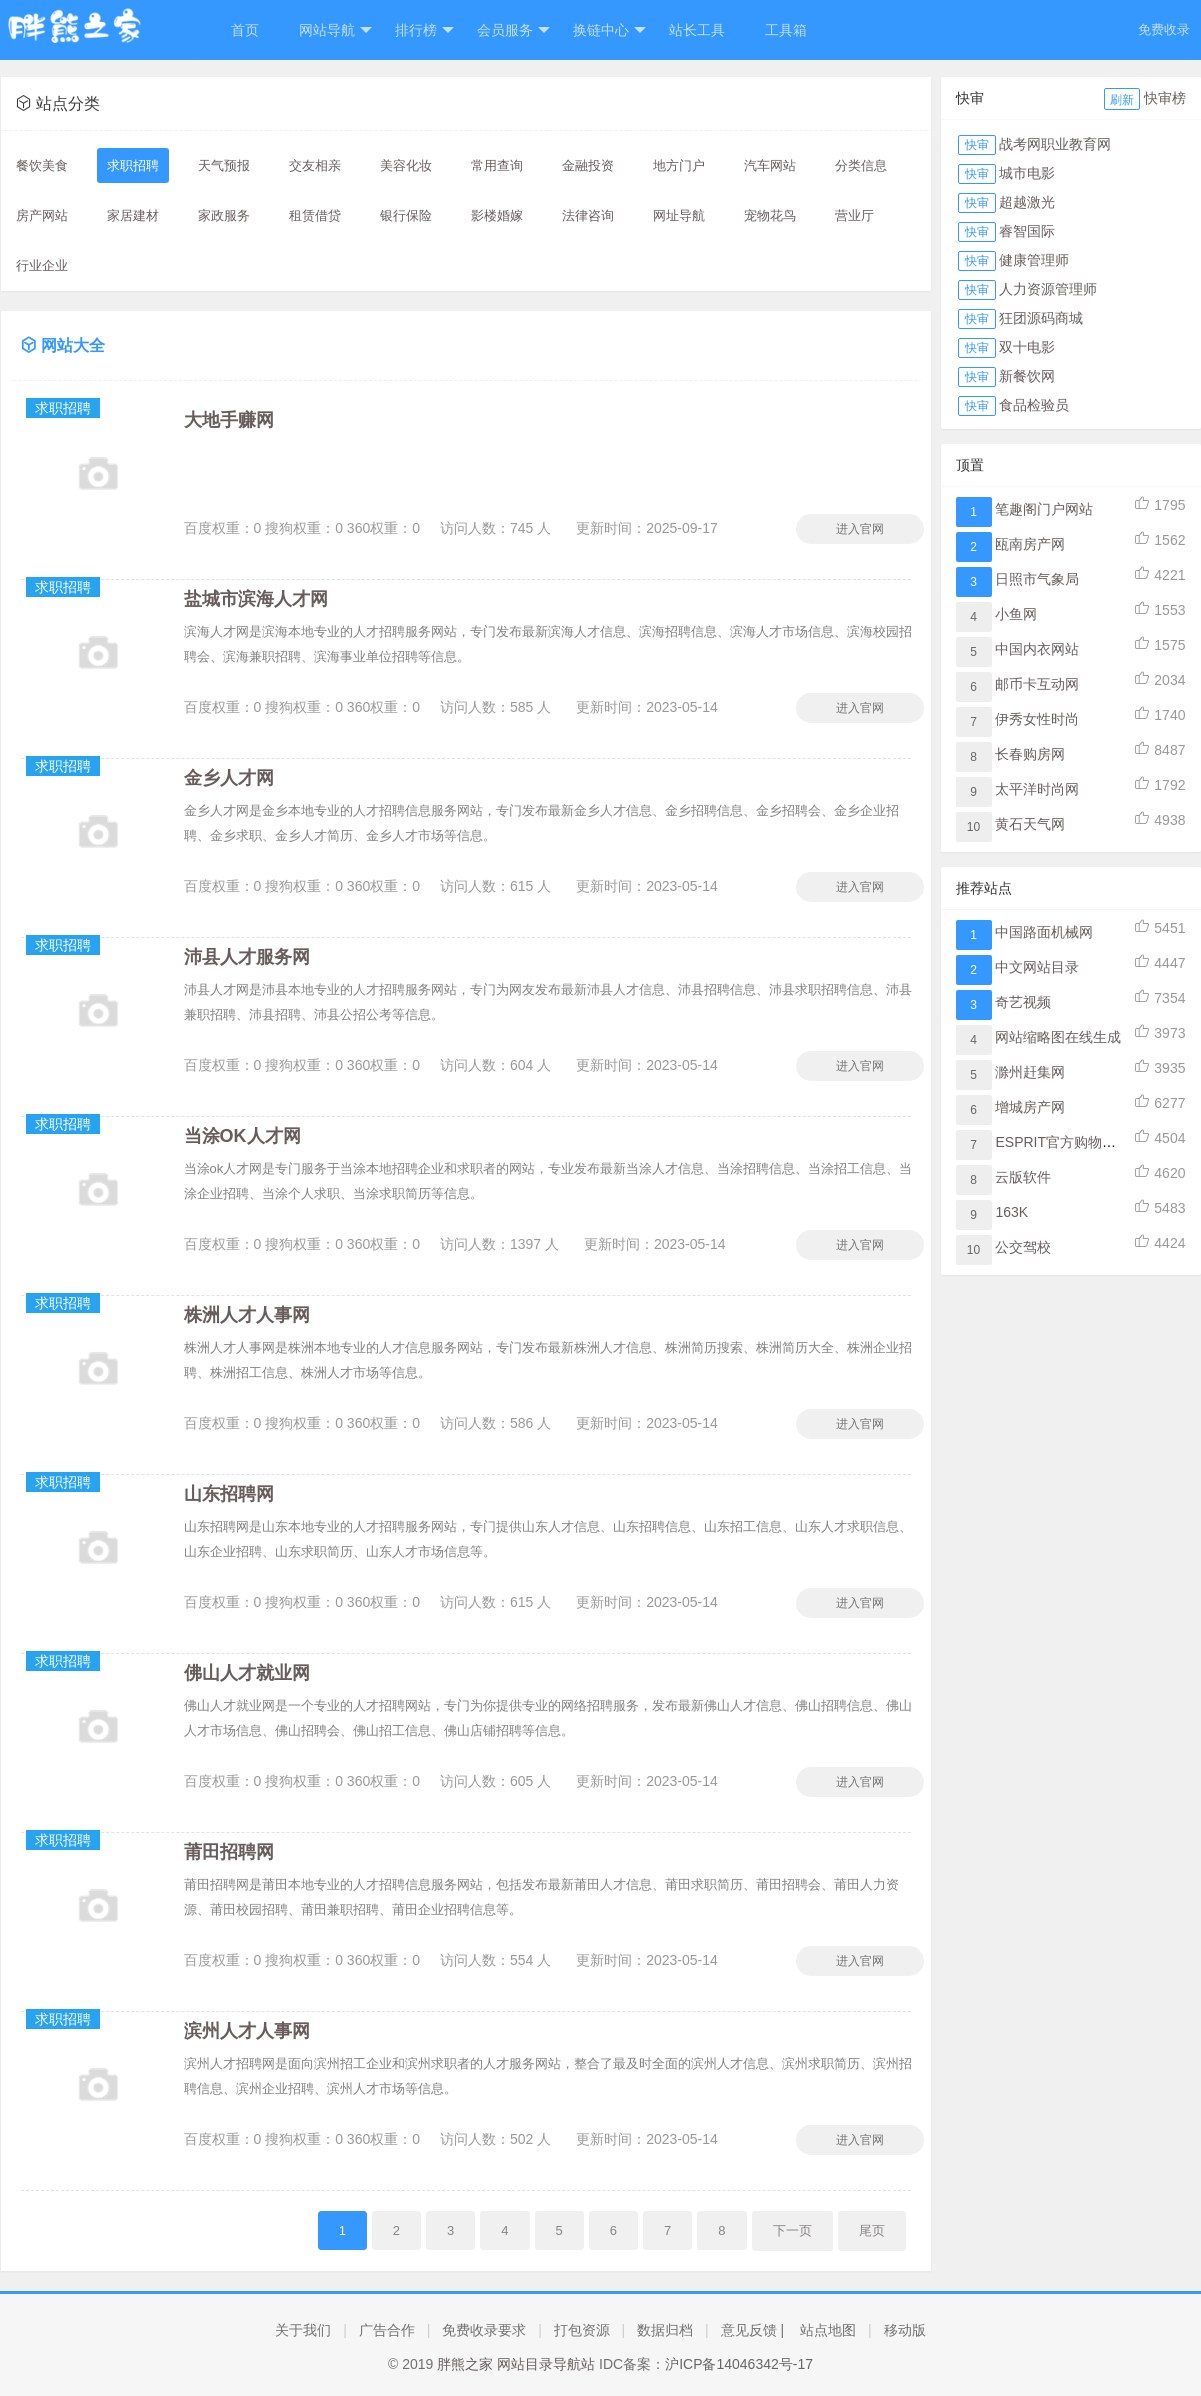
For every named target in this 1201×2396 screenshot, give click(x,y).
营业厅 (854, 215)
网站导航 (335, 30)
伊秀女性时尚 (1037, 719)
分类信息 (861, 165)
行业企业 (42, 265)
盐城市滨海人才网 (256, 599)
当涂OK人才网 (242, 1136)
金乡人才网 (229, 778)
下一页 (792, 2230)
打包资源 (582, 2330)
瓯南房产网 (1030, 544)
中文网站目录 (1037, 967)
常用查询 (497, 165)
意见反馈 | (753, 2330)
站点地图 (828, 2330)
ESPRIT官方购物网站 (1062, 1142)
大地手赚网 (229, 420)
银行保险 (406, 215)
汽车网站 (770, 165)
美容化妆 (406, 165)
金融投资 (588, 165)
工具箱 (786, 30)
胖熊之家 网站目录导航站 (516, 2364)
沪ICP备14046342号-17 (739, 2364)
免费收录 (1164, 29)
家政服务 (224, 215)
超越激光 (1027, 202)
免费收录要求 (484, 2330)
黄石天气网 (1030, 824)
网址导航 (679, 215)
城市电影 (1027, 173)
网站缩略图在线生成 (1058, 1037)
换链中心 (609, 30)
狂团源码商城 (1041, 318)
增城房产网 (1030, 1107)
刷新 (1122, 100)
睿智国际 (1027, 231)
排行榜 (424, 30)
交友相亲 (315, 165)
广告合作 (387, 2330)
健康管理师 (1034, 260)
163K (1011, 1212)
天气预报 (224, 165)
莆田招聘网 (229, 1852)
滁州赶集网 (1030, 1072)
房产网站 (42, 215)
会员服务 (513, 30)
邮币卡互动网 (1037, 684)
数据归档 (665, 2330)
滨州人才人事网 (247, 2031)
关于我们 (303, 2330)
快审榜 (1165, 98)
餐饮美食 (42, 165)
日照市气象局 (1037, 579)
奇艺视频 (1023, 1002)
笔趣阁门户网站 (1044, 509)
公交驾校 (1023, 1247)
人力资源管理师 (1048, 289)
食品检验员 (1034, 405)
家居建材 (133, 215)
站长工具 (697, 30)
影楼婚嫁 (497, 215)
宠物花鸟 (770, 215)
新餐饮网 (1027, 376)
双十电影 (1027, 347)
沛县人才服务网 (247, 957)
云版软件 (1023, 1177)
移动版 (905, 2330)
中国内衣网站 (1037, 649)
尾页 (872, 2230)
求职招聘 (133, 165)
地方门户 (679, 165)
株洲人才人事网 (247, 1315)
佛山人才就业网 (247, 1673)
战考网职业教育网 (1055, 144)
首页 (245, 30)
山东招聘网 (229, 1494)
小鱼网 (1016, 614)
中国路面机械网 (1044, 932)
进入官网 (860, 529)
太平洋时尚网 (1037, 789)
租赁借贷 (315, 215)
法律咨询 (588, 215)
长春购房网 (1030, 754)
